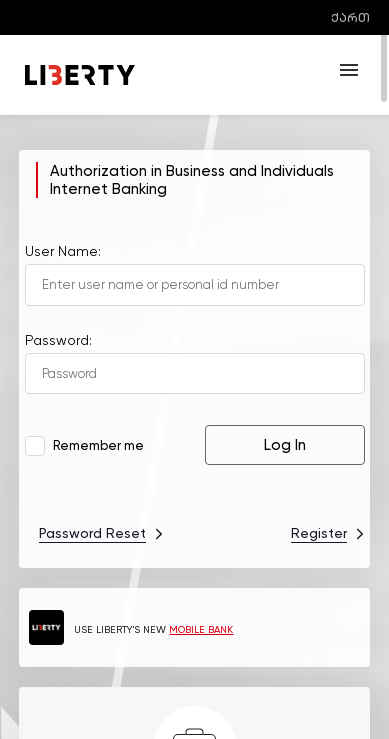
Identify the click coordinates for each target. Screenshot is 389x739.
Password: (58, 340)
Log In (285, 445)
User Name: (63, 251)
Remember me (87, 445)
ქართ (350, 17)
